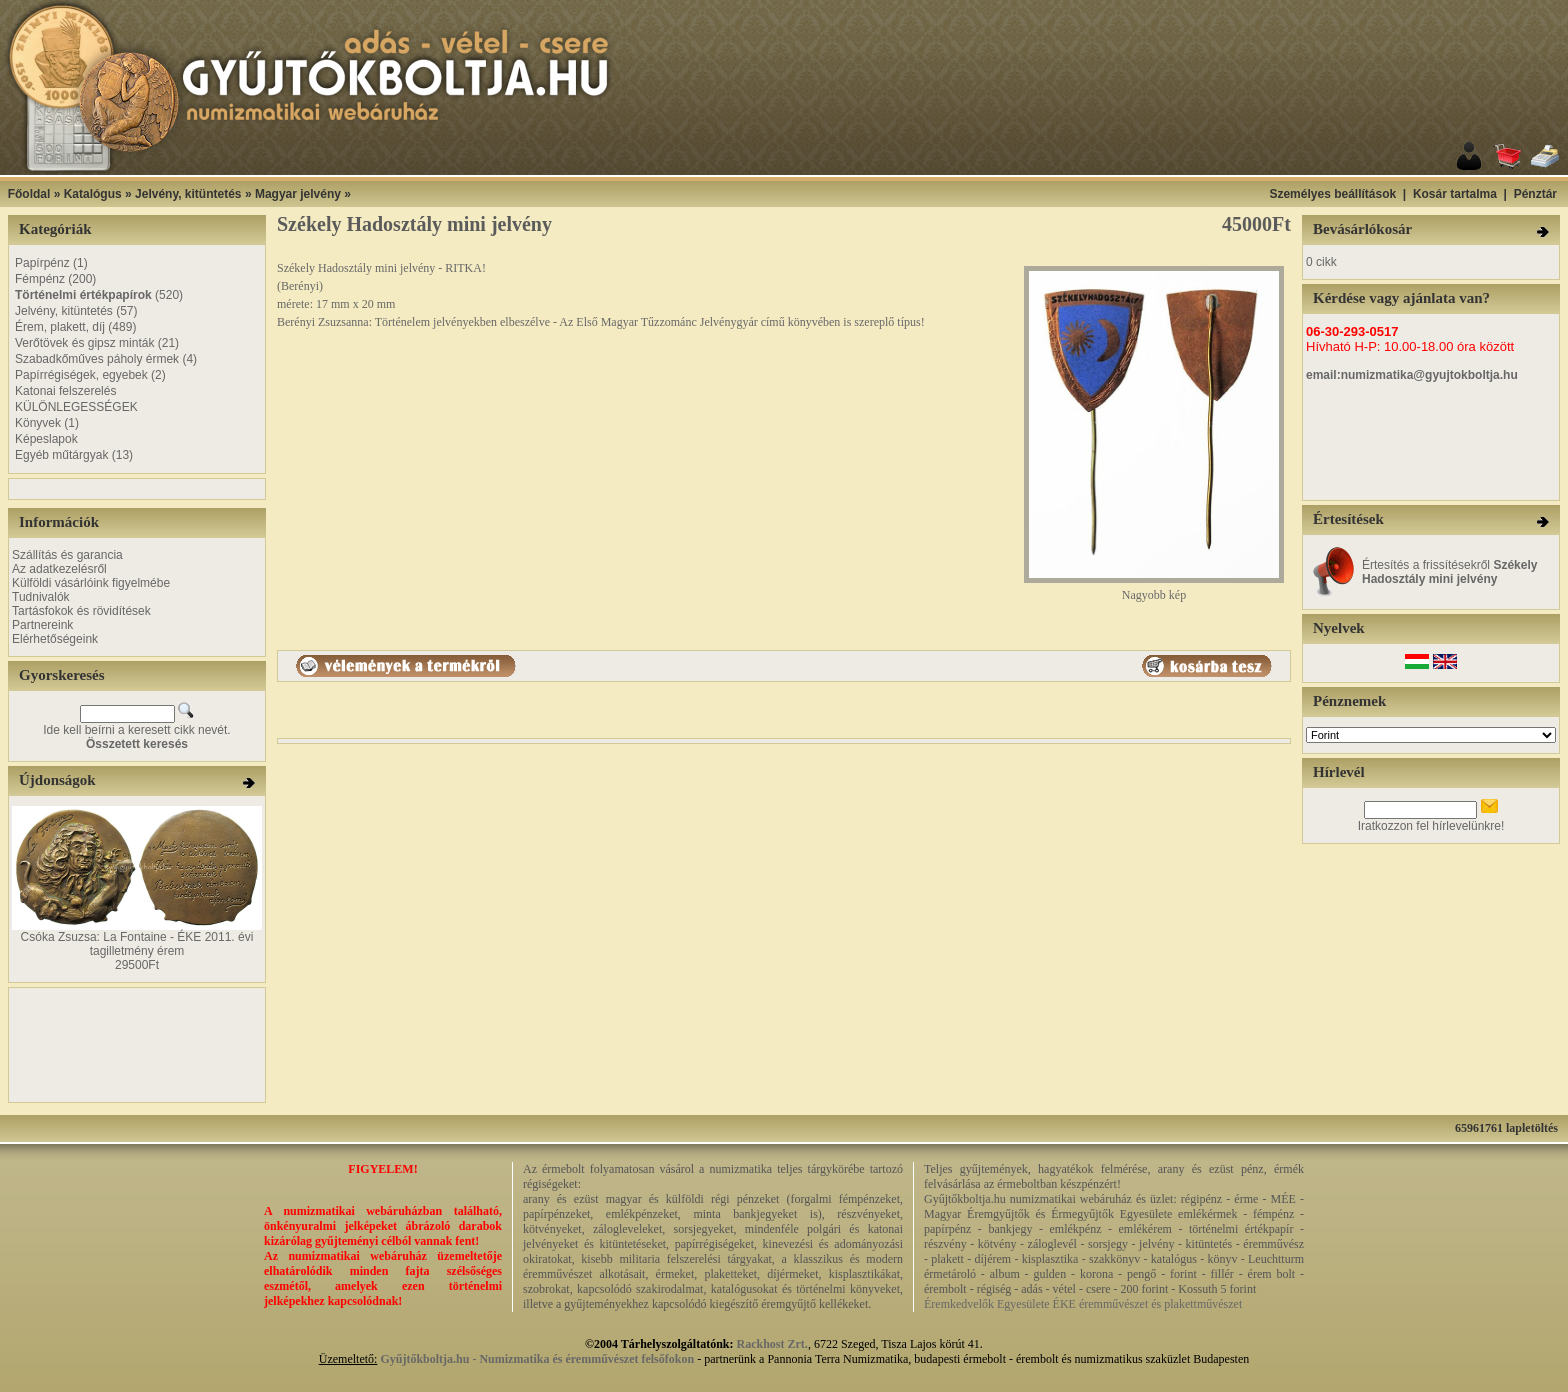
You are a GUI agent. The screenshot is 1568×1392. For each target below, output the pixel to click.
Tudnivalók (41, 597)
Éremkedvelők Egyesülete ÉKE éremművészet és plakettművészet (1083, 1304)
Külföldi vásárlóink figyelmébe (91, 583)
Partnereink (42, 625)
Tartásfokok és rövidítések (81, 611)
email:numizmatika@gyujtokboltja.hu (1412, 375)
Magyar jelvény (298, 194)
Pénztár (1535, 194)
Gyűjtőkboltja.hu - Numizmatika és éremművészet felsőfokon (537, 1359)
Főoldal (29, 194)
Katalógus (93, 194)
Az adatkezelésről (59, 569)
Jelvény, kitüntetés (188, 194)
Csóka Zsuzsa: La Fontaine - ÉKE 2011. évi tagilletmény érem (137, 944)
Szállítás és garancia (67, 555)
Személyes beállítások (1332, 194)
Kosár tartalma (1455, 194)
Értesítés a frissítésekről (1449, 572)
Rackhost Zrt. (772, 1344)
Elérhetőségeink (55, 639)
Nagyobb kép (1154, 589)
